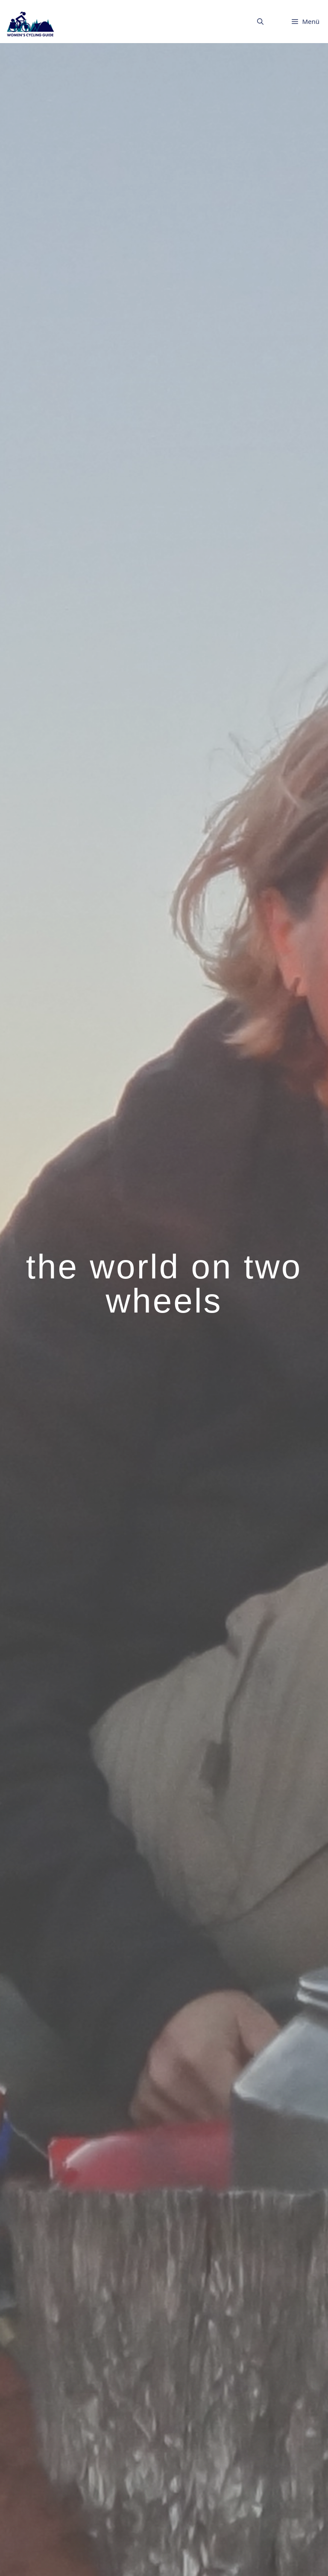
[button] (260, 21)
